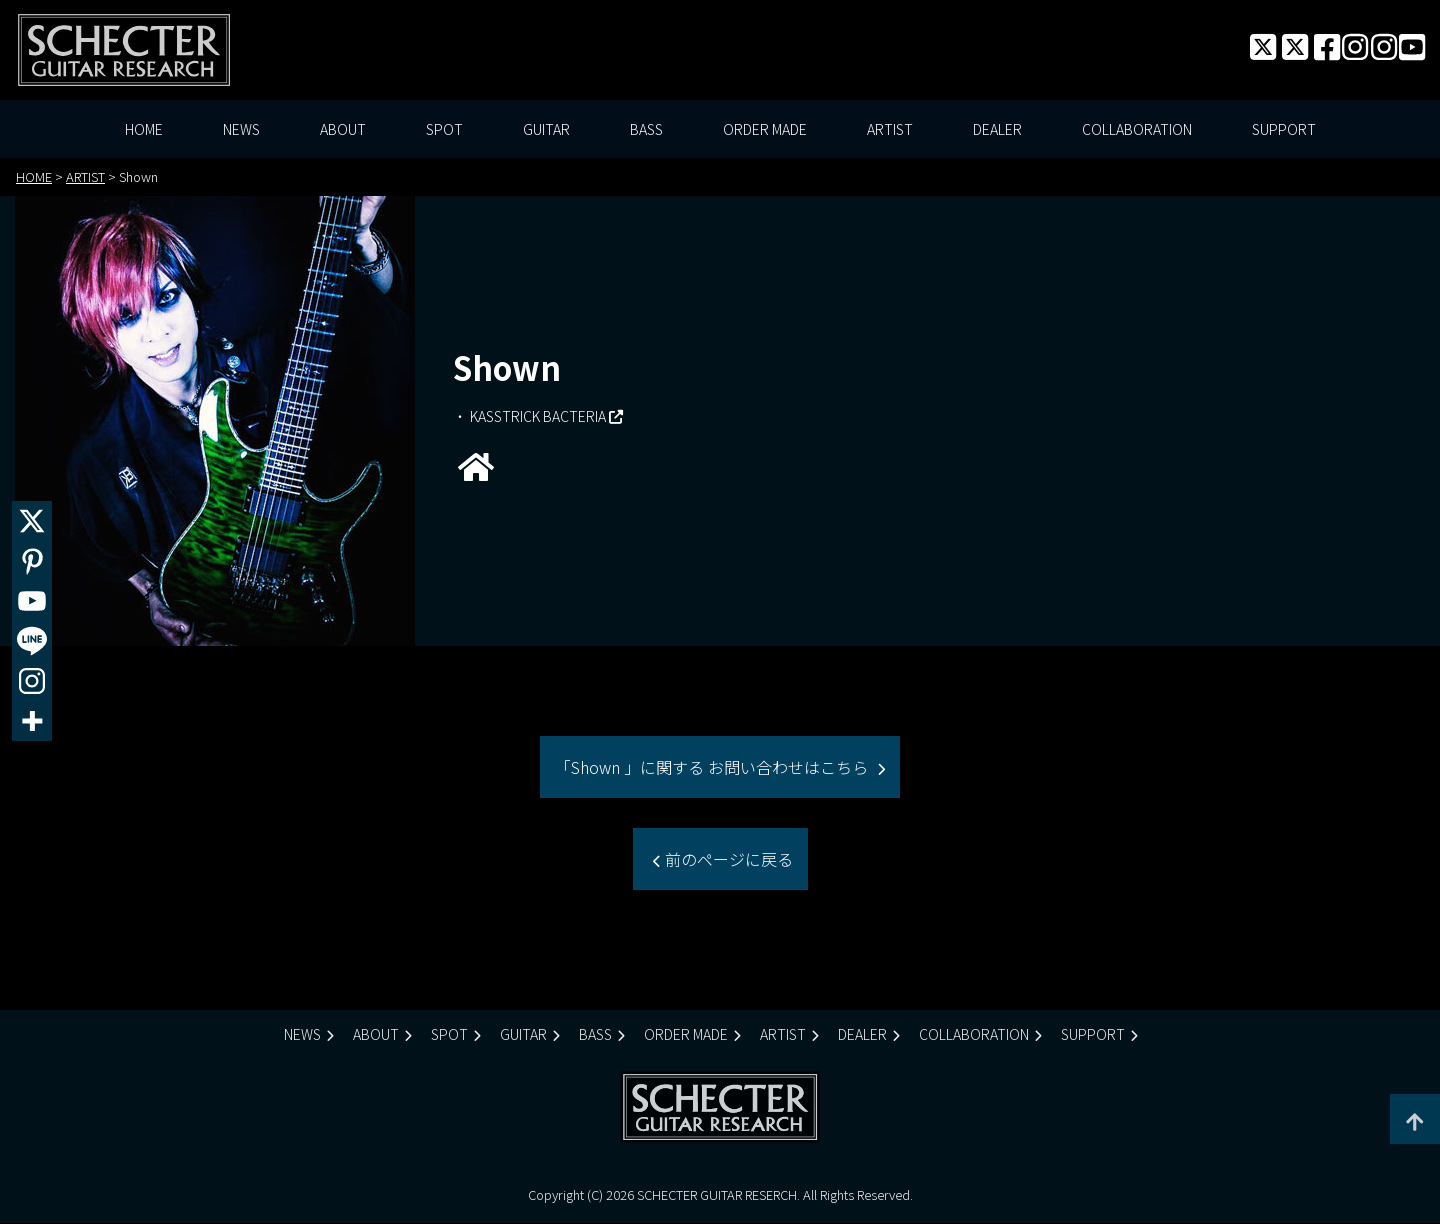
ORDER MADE (765, 130)
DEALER (997, 130)
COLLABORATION (1137, 130)
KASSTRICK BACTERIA (538, 416)
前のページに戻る (727, 860)
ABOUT (343, 130)
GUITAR (546, 130)
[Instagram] (32, 681)
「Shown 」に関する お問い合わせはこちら (713, 768)
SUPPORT (1284, 130)
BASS (646, 130)
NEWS (241, 130)
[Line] (32, 641)
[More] (32, 721)
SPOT (444, 130)
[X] (32, 521)
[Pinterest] (32, 561)
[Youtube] (32, 601)
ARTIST (890, 130)
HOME (144, 130)
